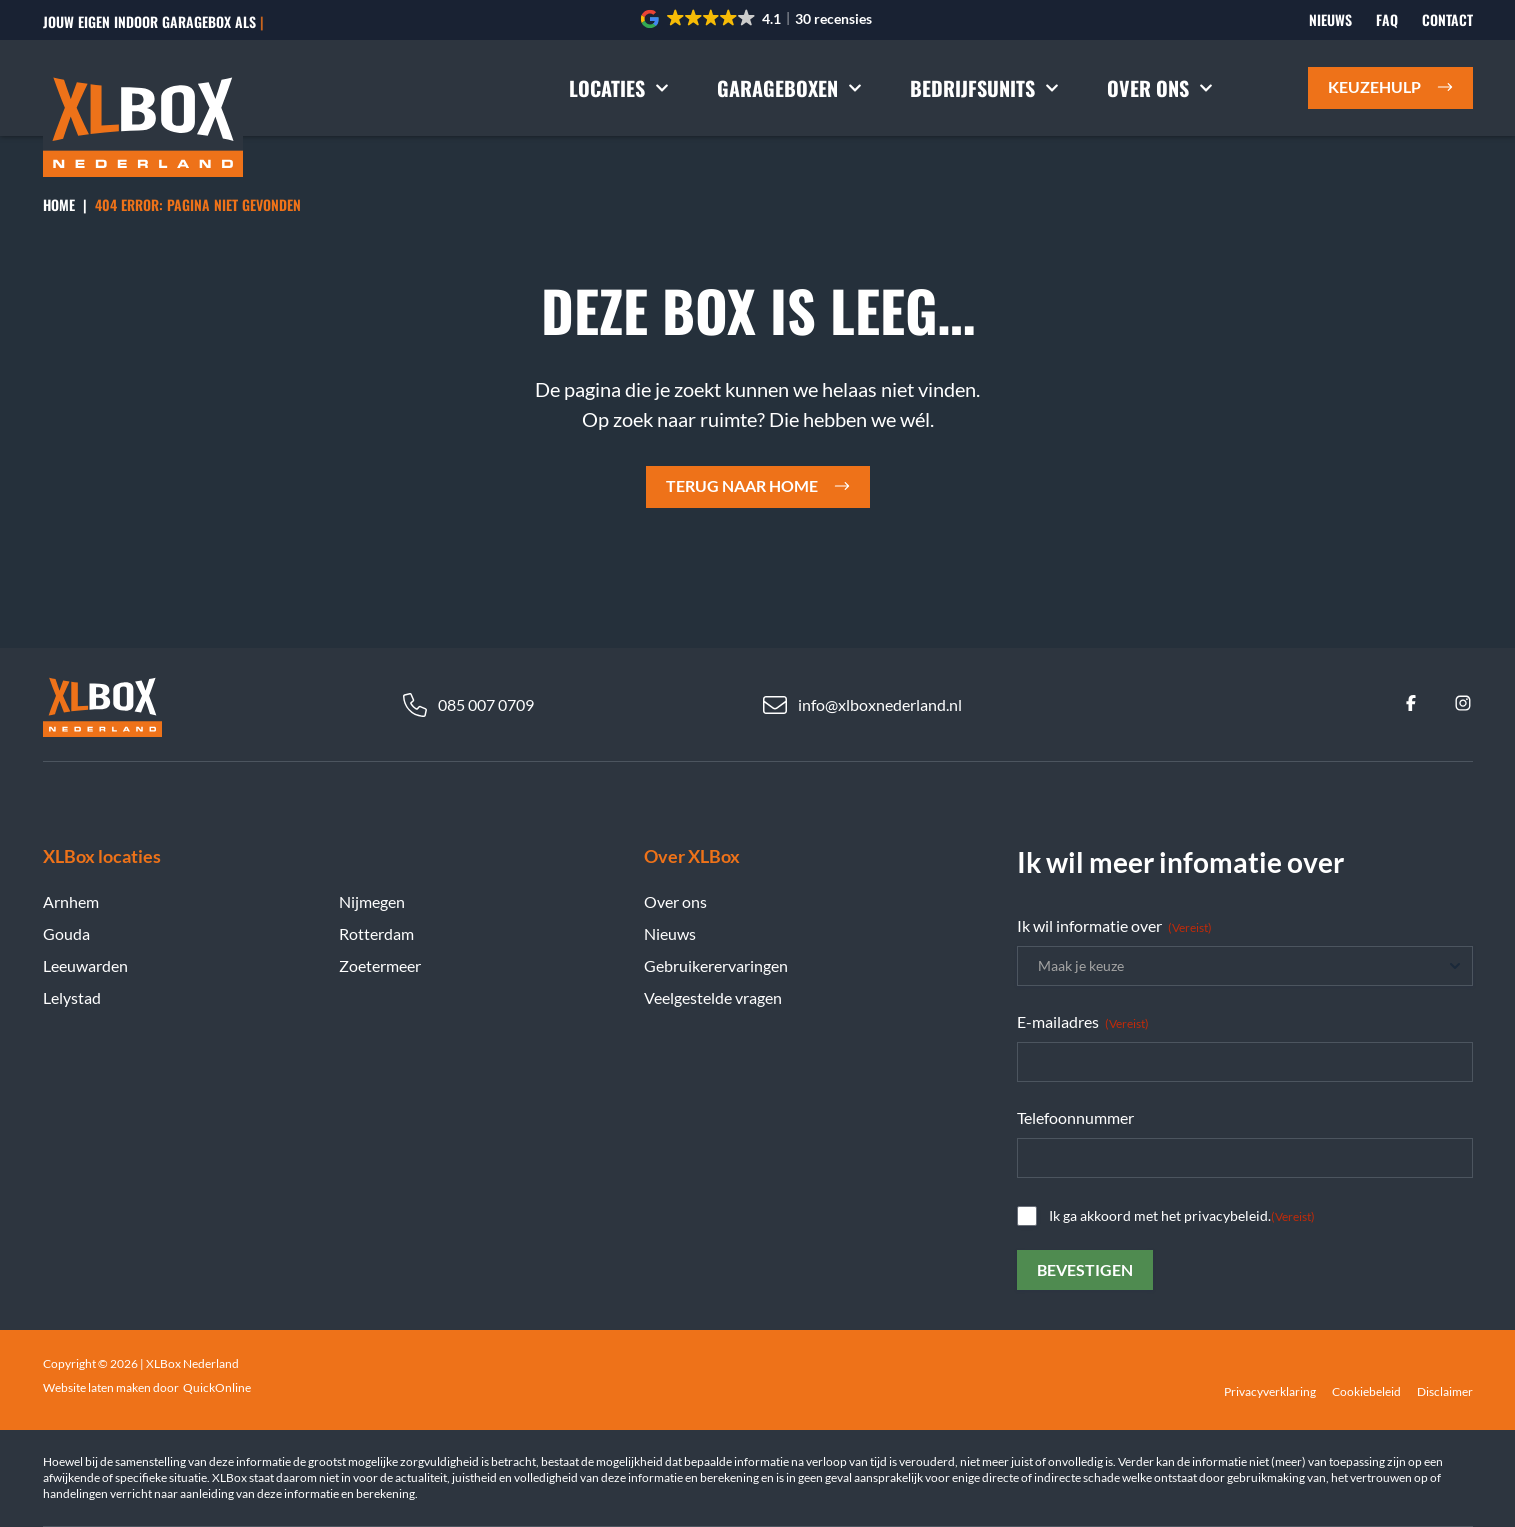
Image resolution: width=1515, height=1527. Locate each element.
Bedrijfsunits (984, 88)
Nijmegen (372, 901)
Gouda (66, 933)
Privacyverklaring (1270, 1391)
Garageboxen (789, 88)
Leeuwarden (85, 965)
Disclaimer (1445, 1391)
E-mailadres (1083, 1022)
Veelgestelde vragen (713, 997)
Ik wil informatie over (1114, 926)
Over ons (1160, 88)
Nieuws (1330, 20)
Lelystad (72, 997)
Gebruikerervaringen (716, 965)
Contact (1447, 20)
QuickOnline (217, 1387)
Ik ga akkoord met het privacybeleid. (1182, 1216)
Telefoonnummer (1075, 1117)
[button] (757, 19)
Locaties (619, 88)
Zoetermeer (380, 965)
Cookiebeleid (1366, 1391)
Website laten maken (97, 1387)
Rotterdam (376, 933)
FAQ (1387, 20)
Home (59, 204)
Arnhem (71, 901)
